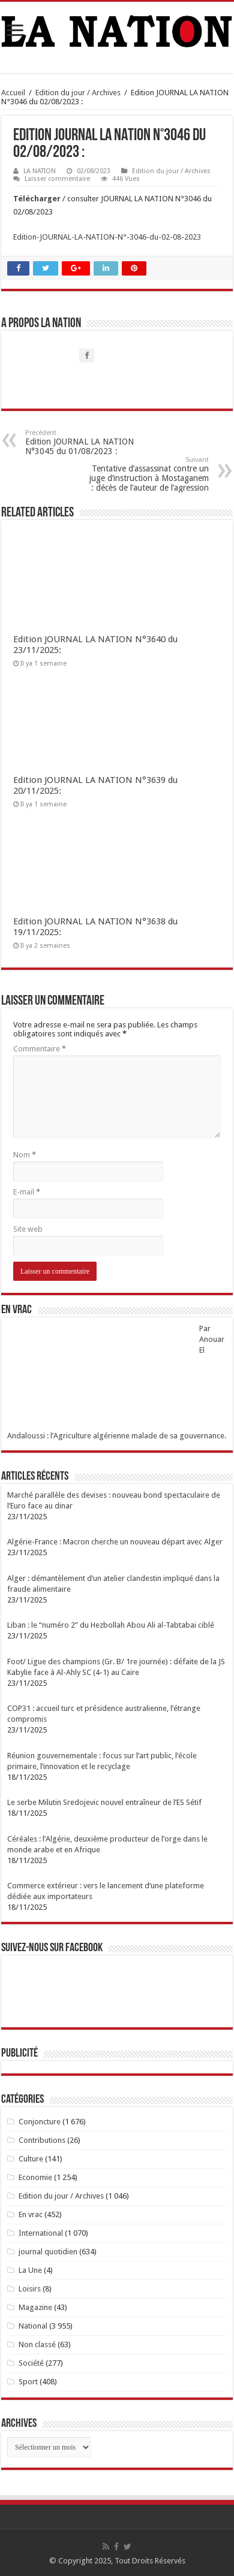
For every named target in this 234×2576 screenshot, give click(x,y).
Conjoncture (40, 2121)
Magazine (35, 2307)
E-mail (26, 1191)
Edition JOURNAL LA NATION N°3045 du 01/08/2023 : (86, 442)
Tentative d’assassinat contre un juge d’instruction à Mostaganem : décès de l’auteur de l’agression (147, 474)
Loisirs (30, 2288)
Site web (28, 1228)
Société (31, 2363)
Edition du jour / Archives (78, 92)
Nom (24, 1154)
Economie (35, 2177)
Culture (31, 2158)
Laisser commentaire (57, 179)
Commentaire (39, 1048)
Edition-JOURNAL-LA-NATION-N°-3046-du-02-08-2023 (107, 236)
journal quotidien (48, 2251)
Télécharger (37, 198)
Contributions (42, 2140)
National (33, 2325)
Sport (28, 2381)
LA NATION (39, 171)
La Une (30, 2270)
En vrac (31, 2214)
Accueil (13, 92)
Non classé (37, 2344)
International (41, 2233)
